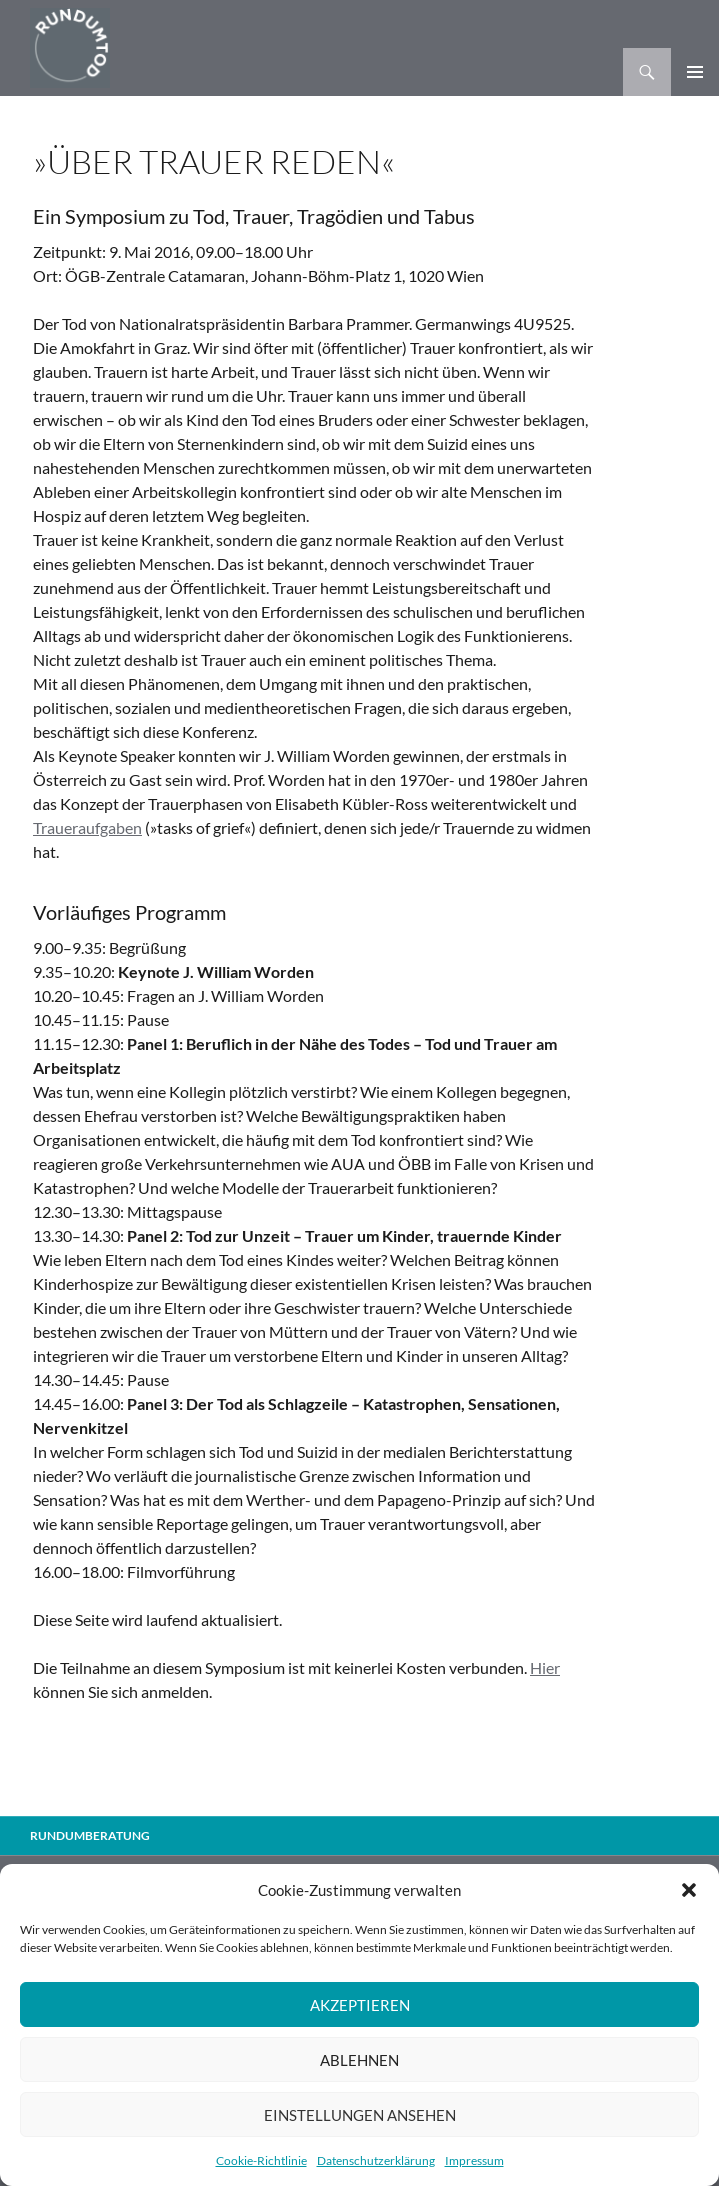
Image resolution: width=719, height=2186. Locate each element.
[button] (689, 1890)
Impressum (474, 2160)
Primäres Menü (695, 72)
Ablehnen (359, 2060)
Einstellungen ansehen (360, 2115)
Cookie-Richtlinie (261, 2160)
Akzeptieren (360, 2005)
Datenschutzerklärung (376, 2160)
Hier (545, 1667)
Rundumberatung (90, 1835)
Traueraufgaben (87, 827)
